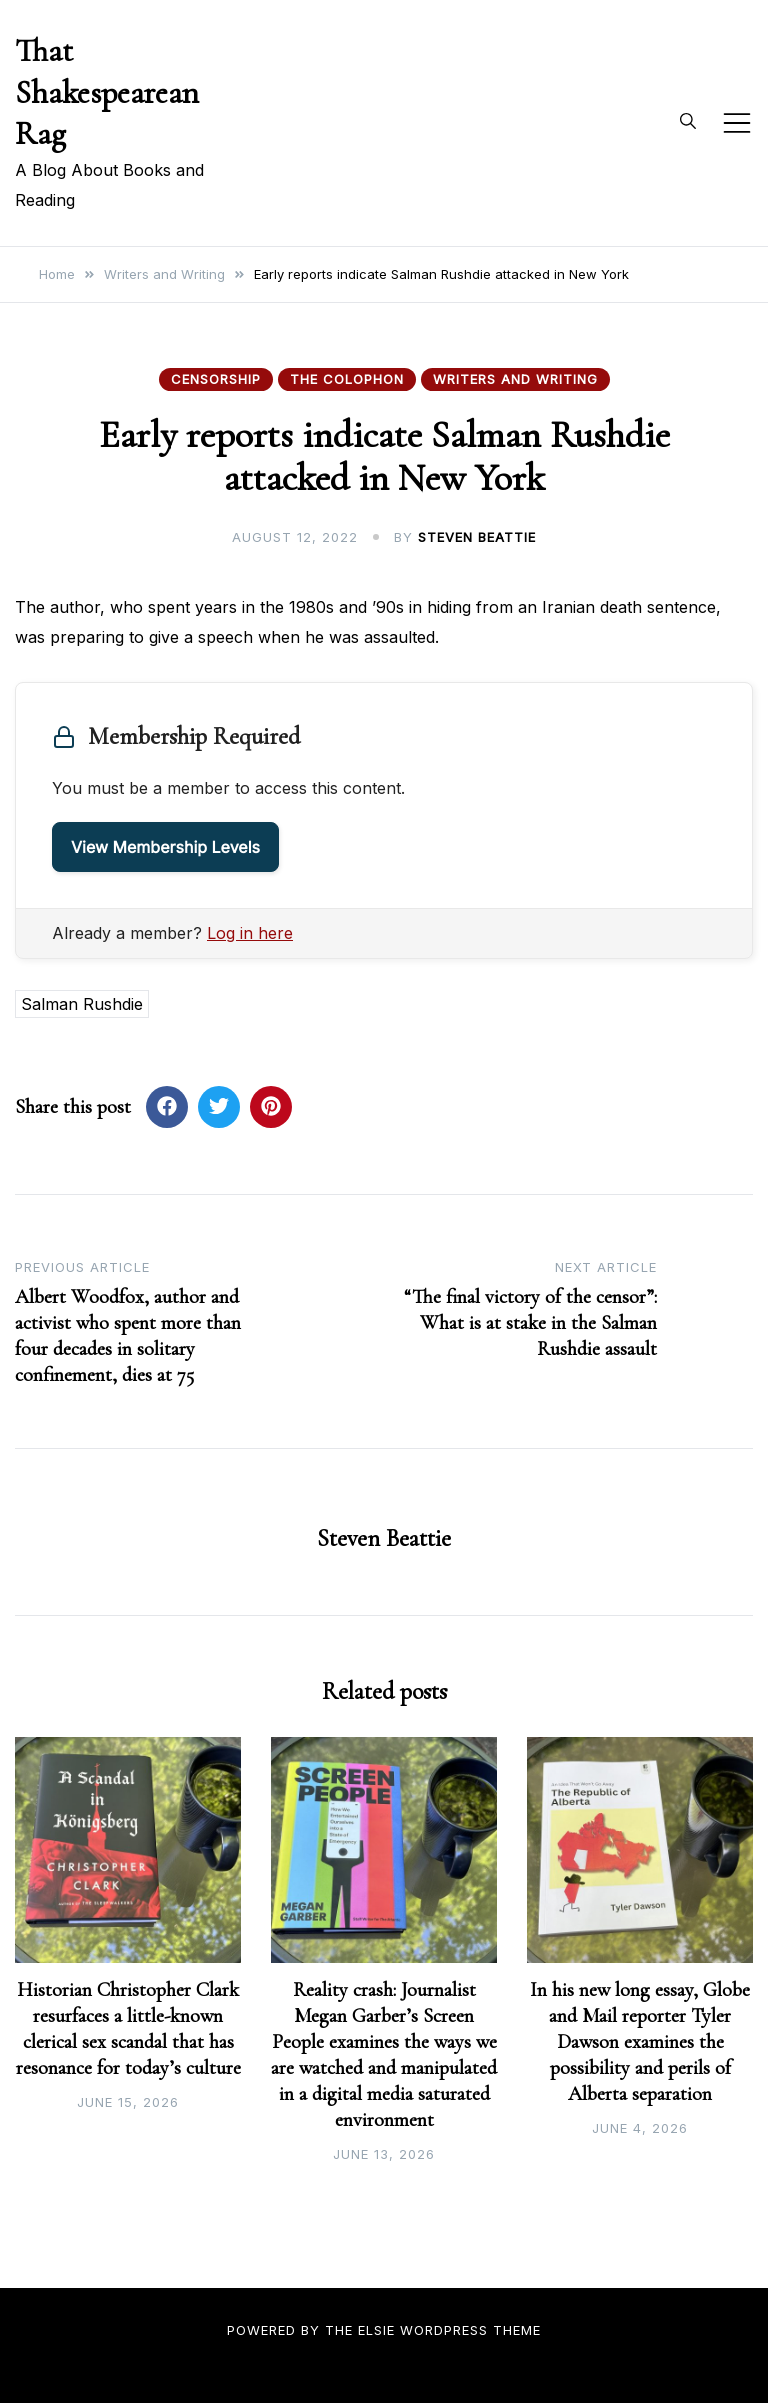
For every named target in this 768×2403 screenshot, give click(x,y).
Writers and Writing (515, 379)
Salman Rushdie (82, 1004)
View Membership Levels (165, 847)
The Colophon (347, 379)
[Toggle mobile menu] (737, 123)
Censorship (216, 379)
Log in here (250, 933)
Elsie (376, 2330)
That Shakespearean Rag (107, 92)
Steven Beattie (477, 537)
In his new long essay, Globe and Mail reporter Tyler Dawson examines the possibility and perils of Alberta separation (640, 2042)
